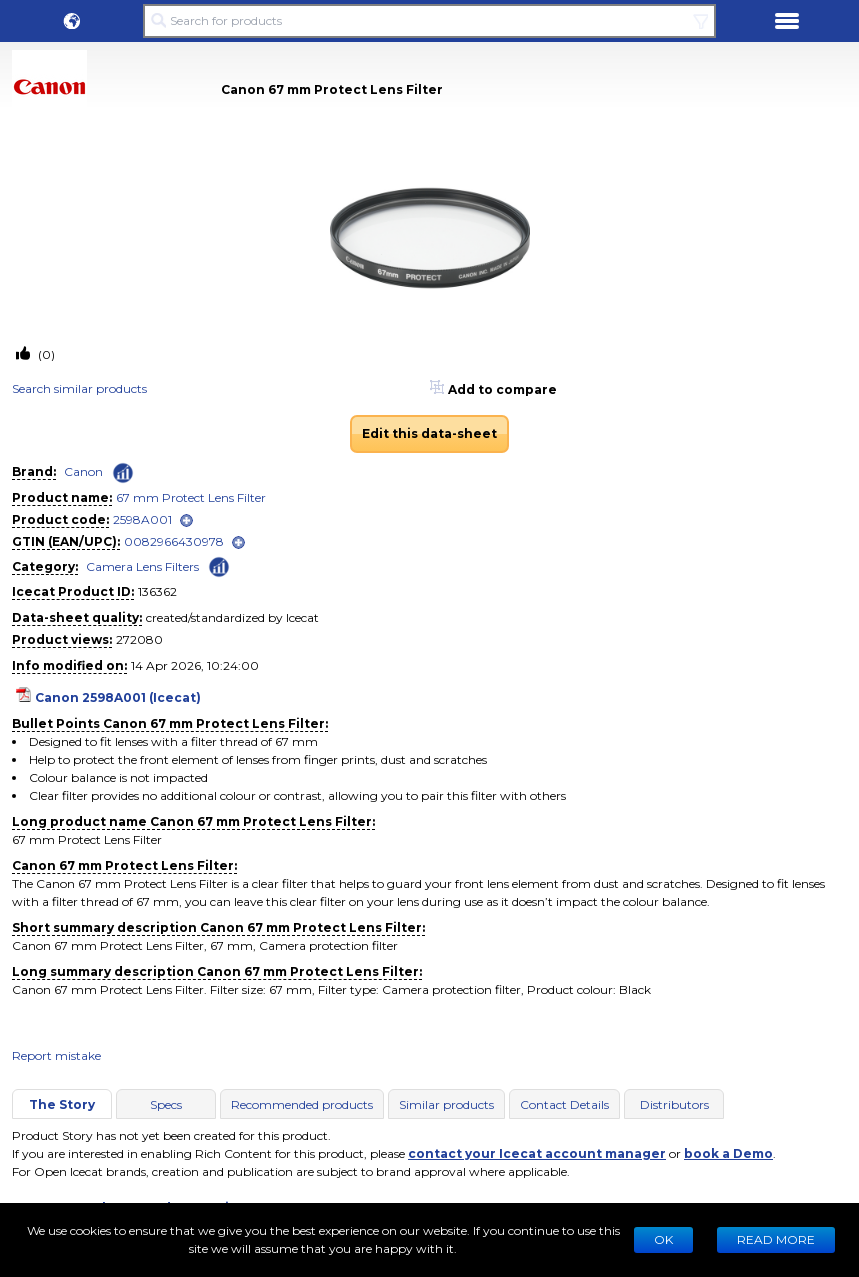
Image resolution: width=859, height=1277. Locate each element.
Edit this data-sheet (429, 433)
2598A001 (142, 519)
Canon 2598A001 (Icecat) (118, 697)
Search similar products (79, 388)
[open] (186, 520)
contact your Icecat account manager (537, 1153)
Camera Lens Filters (142, 566)
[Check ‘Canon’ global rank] (123, 473)
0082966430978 (174, 541)
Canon (83, 471)
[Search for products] (429, 21)
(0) (45, 354)
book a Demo (728, 1153)
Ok (663, 1239)
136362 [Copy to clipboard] (157, 591)
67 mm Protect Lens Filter (191, 497)
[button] (72, 21)
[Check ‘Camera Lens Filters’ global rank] (219, 565)
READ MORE (776, 1239)
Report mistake (56, 1055)
